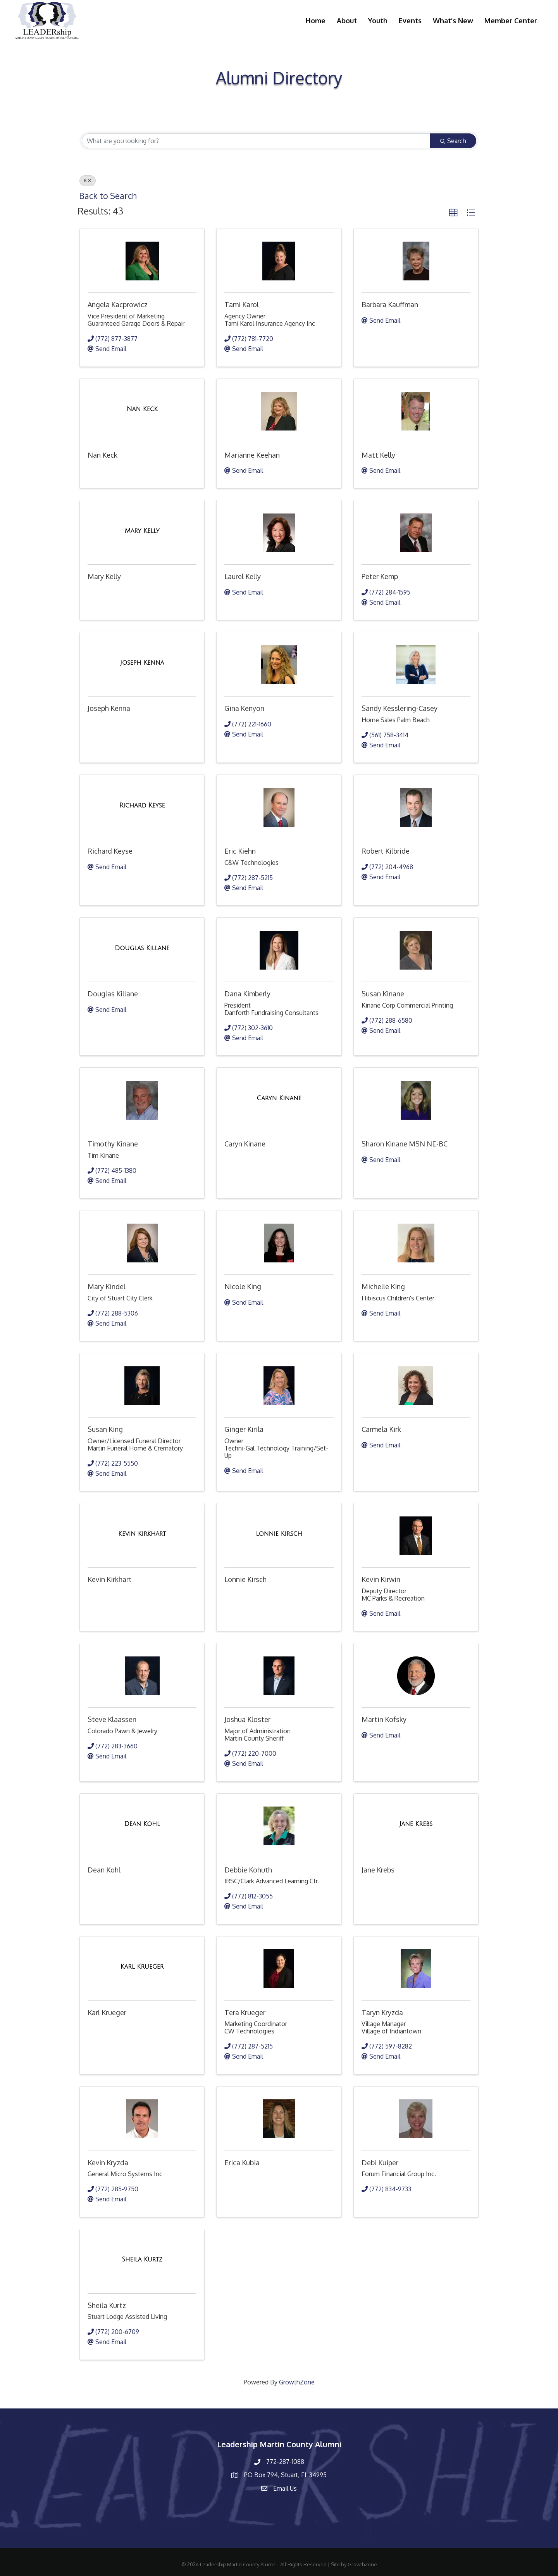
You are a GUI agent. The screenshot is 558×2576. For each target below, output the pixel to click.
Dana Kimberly (247, 993)
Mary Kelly (104, 576)
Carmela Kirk (381, 1429)
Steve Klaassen (112, 1719)
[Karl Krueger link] (142, 1967)
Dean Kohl (104, 1869)
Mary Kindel (107, 1286)
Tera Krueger (244, 2012)
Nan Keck (102, 455)
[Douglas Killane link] (142, 948)
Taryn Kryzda (382, 2012)
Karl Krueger (107, 2012)
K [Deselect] (87, 180)
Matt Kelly (378, 455)
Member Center (510, 20)
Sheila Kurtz (107, 2305)
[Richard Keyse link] (142, 805)
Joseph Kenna (109, 708)
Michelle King (383, 1286)
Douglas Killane (113, 993)
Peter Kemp (380, 576)
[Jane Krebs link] (416, 1824)
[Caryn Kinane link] (279, 1098)
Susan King (105, 1429)
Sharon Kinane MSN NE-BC (405, 1143)
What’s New (453, 20)
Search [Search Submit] (453, 141)
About (347, 20)
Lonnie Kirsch (245, 1579)
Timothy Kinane (113, 1143)
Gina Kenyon (244, 708)
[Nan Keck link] (142, 409)
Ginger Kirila (244, 1429)
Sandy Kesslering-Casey (399, 708)
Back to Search (107, 195)
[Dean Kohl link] (142, 1824)
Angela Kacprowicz (118, 304)
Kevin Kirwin (381, 1579)
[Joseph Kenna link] (142, 663)
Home (316, 20)
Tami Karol (241, 304)
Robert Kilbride (386, 851)
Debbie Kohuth (248, 1869)
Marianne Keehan (252, 455)
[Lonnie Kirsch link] (279, 1534)
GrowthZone (297, 2382)
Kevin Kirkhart (110, 1579)
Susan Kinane (383, 993)
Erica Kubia (242, 2162)
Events (410, 20)
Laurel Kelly (242, 576)
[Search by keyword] (256, 140)
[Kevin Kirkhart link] (142, 1534)
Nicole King (242, 1286)
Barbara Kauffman (390, 304)
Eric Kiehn (240, 851)
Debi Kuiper (380, 2162)
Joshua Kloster (247, 1719)
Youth (378, 20)
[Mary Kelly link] (142, 531)
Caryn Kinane (244, 1143)
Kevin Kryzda (108, 2162)
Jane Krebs (378, 1869)
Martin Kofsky (384, 1719)
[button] (453, 213)
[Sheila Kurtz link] (142, 2259)
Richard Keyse (110, 851)
